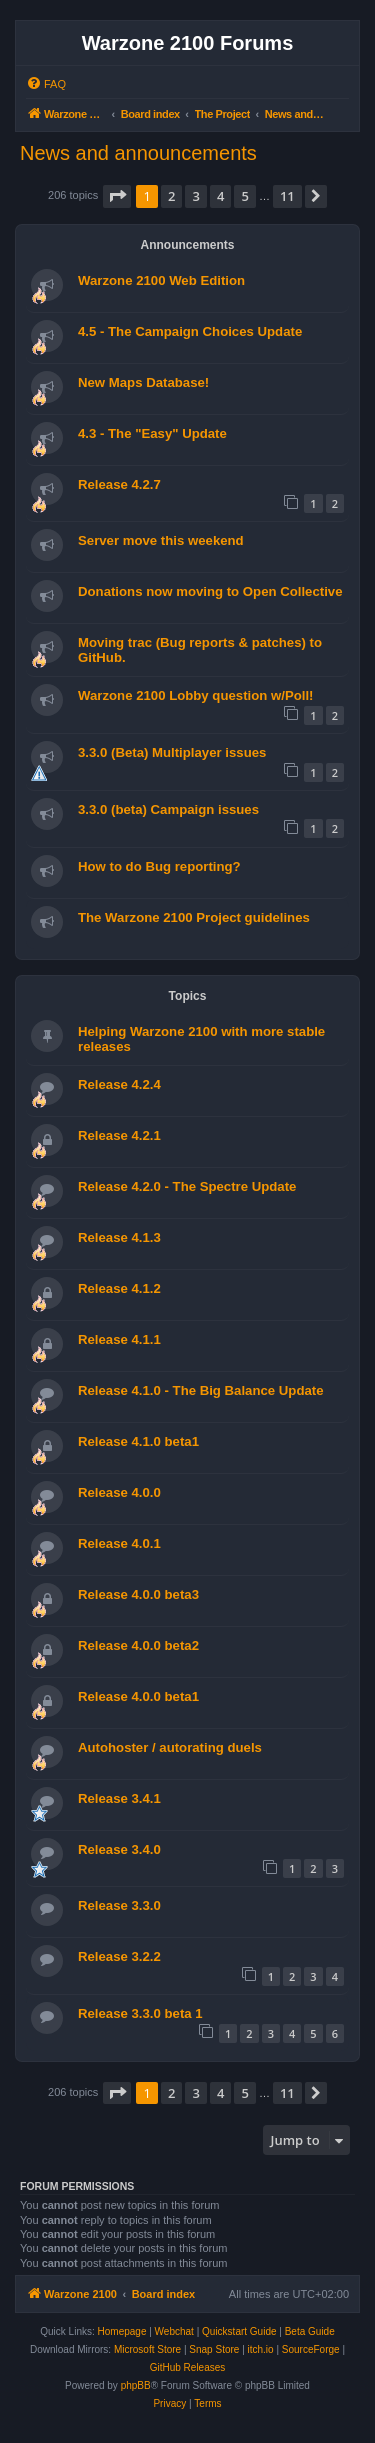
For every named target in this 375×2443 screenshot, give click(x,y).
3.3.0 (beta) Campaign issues (168, 809)
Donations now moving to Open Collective (210, 591)
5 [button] (244, 196)
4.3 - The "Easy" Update (152, 433)
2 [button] (171, 196)
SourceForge (311, 2349)
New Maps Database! (143, 382)
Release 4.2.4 (119, 1084)
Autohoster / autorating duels (170, 1747)
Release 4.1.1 (119, 1339)
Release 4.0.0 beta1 (138, 1696)
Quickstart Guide (239, 2331)
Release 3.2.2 (119, 1956)
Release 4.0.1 (119, 1543)
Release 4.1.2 (119, 1288)
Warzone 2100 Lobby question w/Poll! (195, 695)
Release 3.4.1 (119, 1798)
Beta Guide (310, 2331)
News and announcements (138, 153)
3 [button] (195, 196)
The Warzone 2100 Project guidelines (194, 917)
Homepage (122, 2331)
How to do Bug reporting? (159, 866)
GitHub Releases (188, 2367)
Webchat (174, 2331)
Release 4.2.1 (119, 1135)
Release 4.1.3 (119, 1237)
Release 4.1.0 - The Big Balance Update (201, 1390)
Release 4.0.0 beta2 (138, 1645)
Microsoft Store (147, 2349)
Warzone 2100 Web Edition (161, 280)
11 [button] (287, 196)
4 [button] (220, 196)
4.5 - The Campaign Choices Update (190, 331)
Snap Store (214, 2349)
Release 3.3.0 (119, 1905)
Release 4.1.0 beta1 (138, 1441)
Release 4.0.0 (119, 1492)
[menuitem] (46, 84)
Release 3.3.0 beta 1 (140, 2013)
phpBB (136, 2385)
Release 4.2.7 (119, 484)
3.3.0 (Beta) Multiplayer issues (172, 752)
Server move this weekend (161, 540)
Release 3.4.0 (119, 1849)
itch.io (261, 2349)
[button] (117, 196)
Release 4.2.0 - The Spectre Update (187, 1186)
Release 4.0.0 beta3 (138, 1594)
